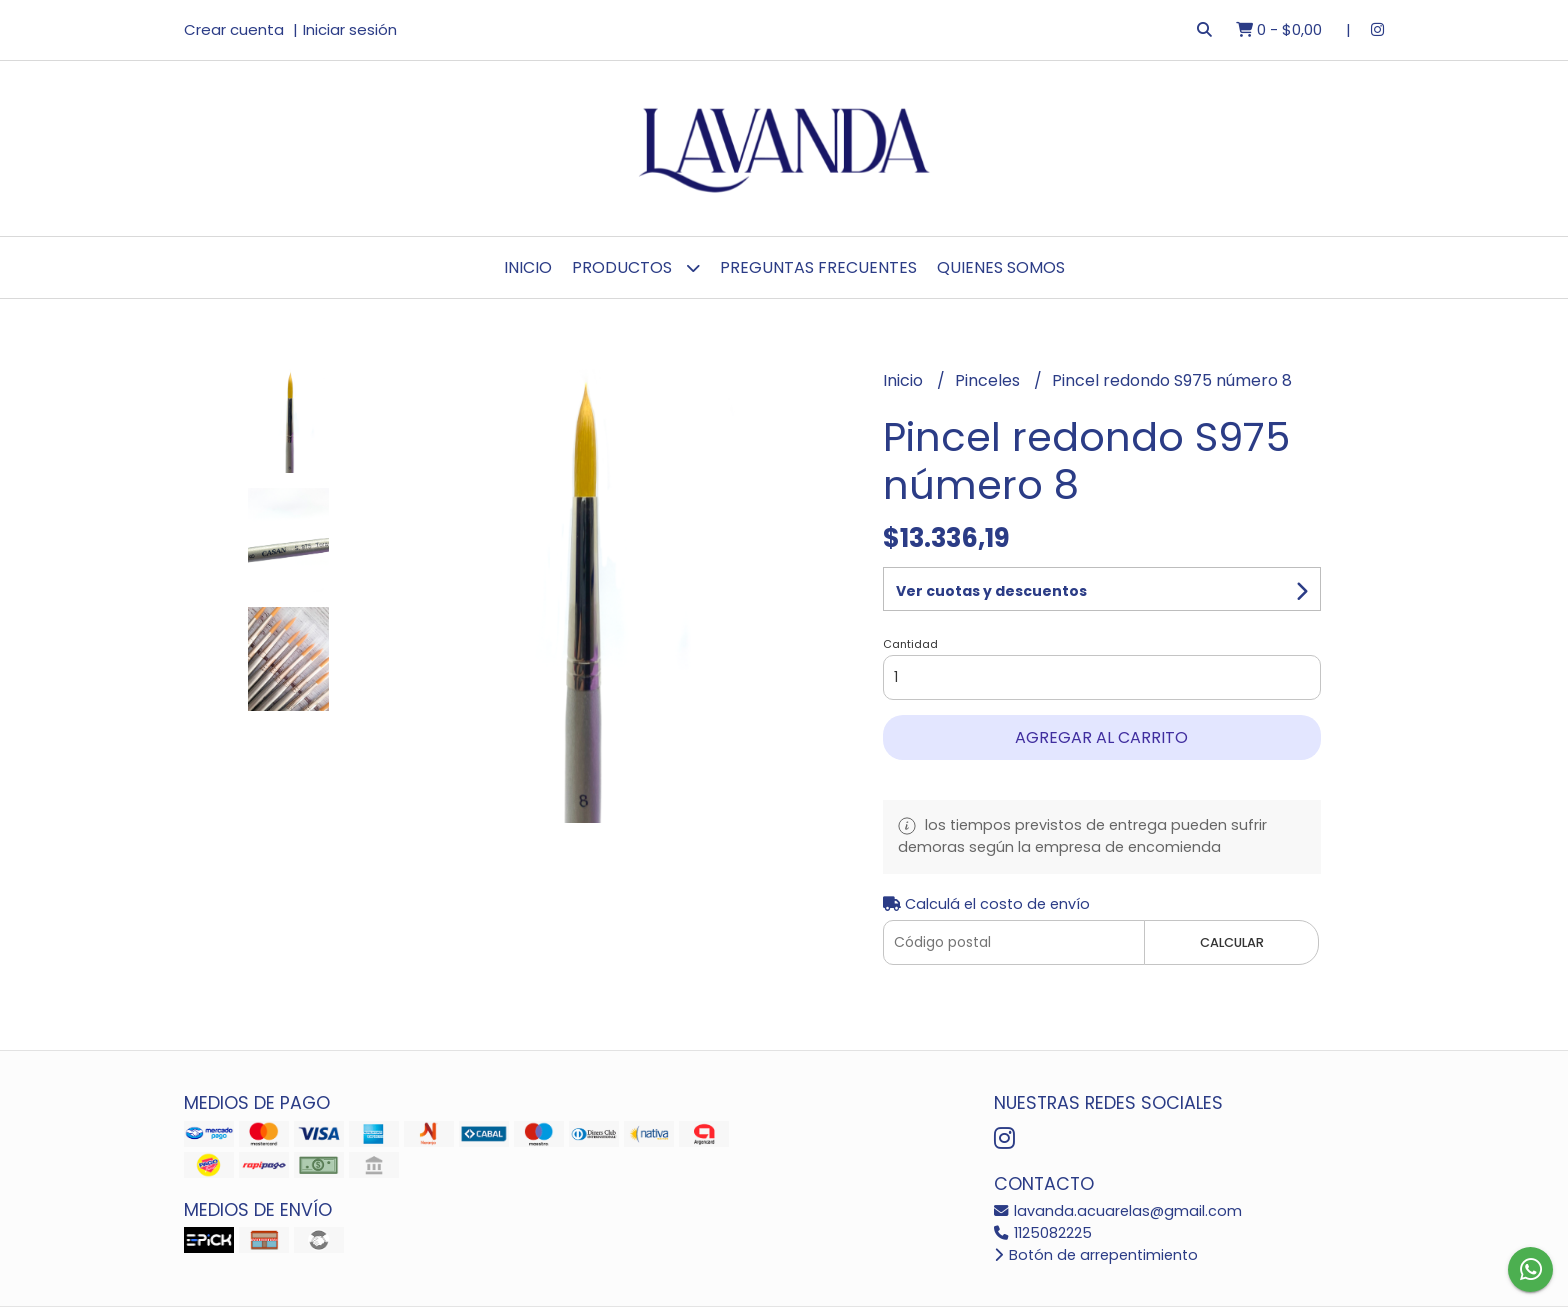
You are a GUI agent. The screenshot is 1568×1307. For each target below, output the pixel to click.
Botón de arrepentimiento (1096, 1255)
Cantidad (910, 644)
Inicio (528, 267)
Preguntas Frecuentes (818, 267)
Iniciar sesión (350, 29)
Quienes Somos (1001, 267)
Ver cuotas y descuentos (991, 591)
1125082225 (1043, 1233)
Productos (636, 267)
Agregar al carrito (1101, 737)
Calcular (1232, 942)
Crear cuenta (234, 29)
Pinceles (989, 380)
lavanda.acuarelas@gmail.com (1118, 1211)
